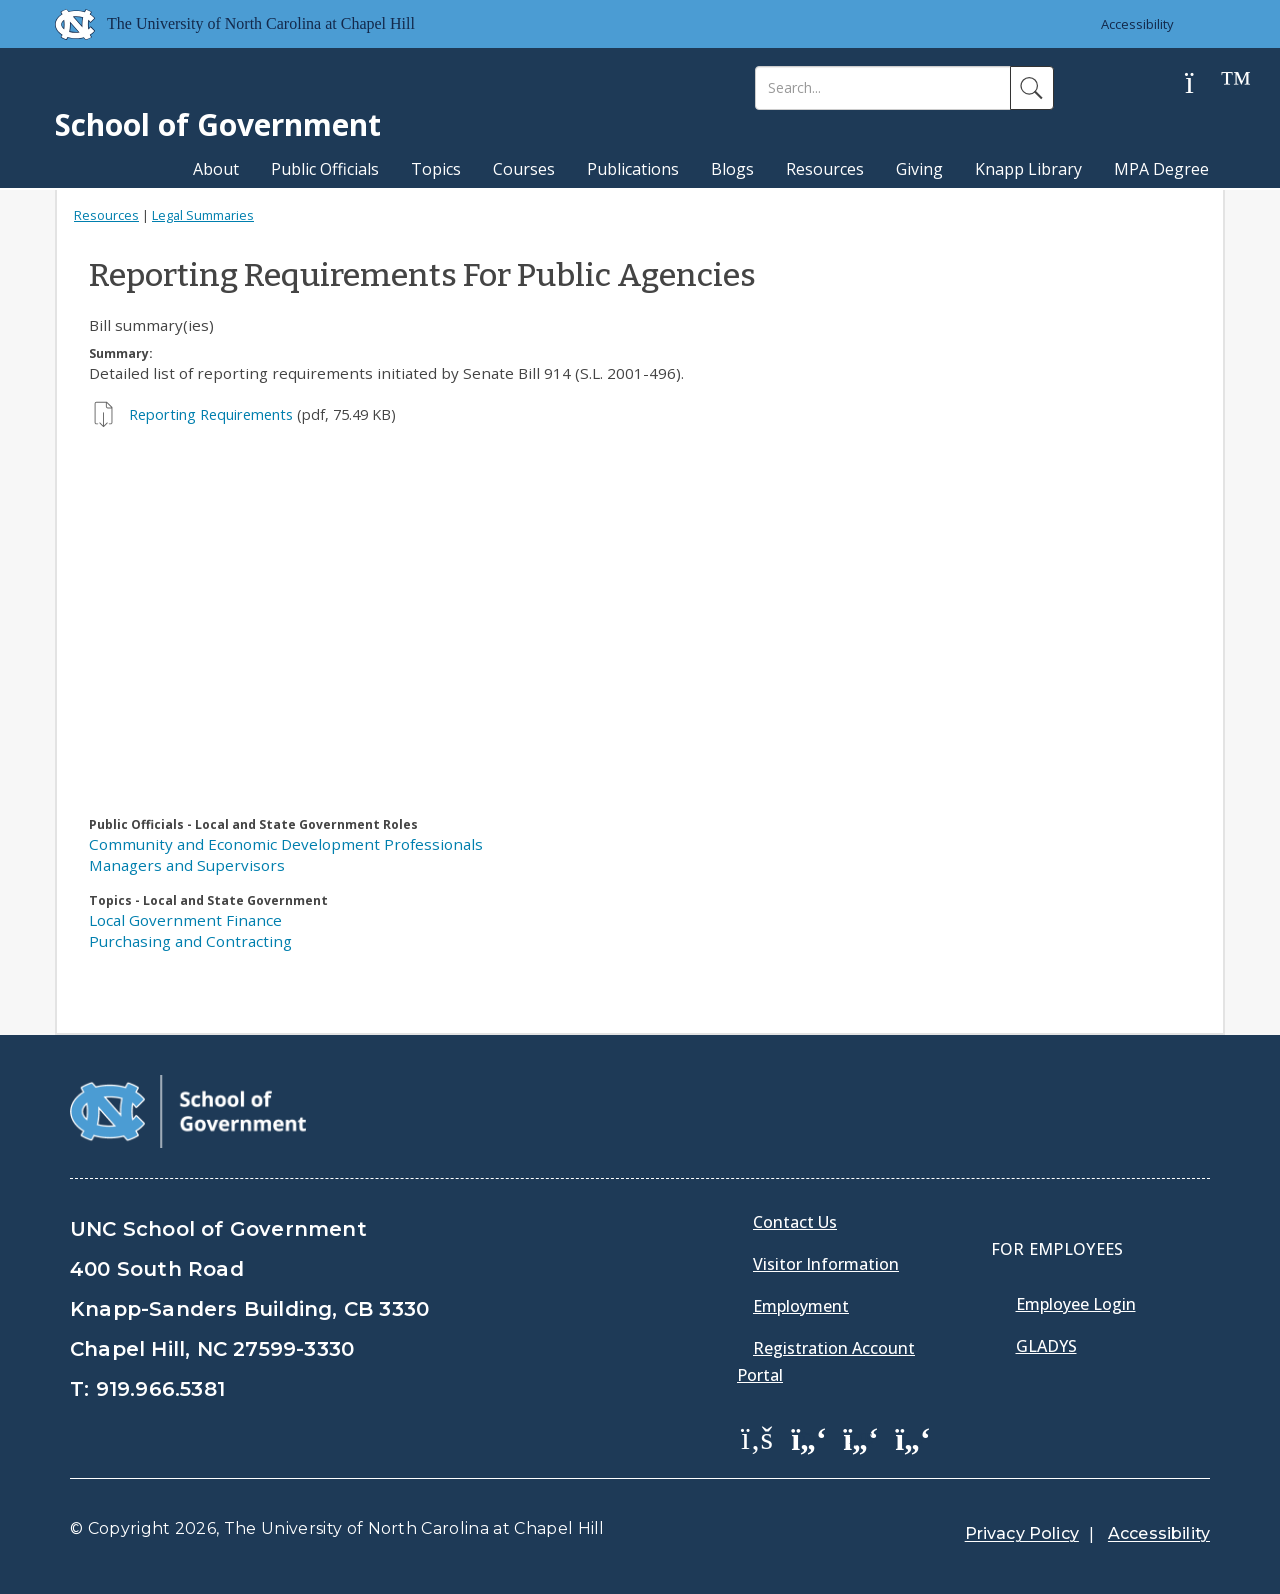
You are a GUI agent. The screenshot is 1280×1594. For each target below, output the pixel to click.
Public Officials (325, 169)
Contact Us (795, 1222)
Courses (524, 169)
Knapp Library (1028, 169)
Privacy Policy (1022, 1533)
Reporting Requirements (211, 414)
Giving (919, 169)
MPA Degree (1161, 169)
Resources (825, 169)
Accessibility (1137, 24)
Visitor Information (826, 1264)
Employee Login (1076, 1304)
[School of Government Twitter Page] (809, 1437)
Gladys (1046, 1346)
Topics (436, 169)
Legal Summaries (203, 215)
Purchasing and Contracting (190, 941)
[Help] (1205, 83)
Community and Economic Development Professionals (286, 844)
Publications (633, 169)
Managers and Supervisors (187, 865)
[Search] (883, 88)
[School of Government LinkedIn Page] (861, 1437)
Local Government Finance (185, 920)
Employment (801, 1306)
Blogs (732, 169)
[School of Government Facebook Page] (757, 1437)
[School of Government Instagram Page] (913, 1437)
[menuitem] (763, 1452)
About (216, 169)
